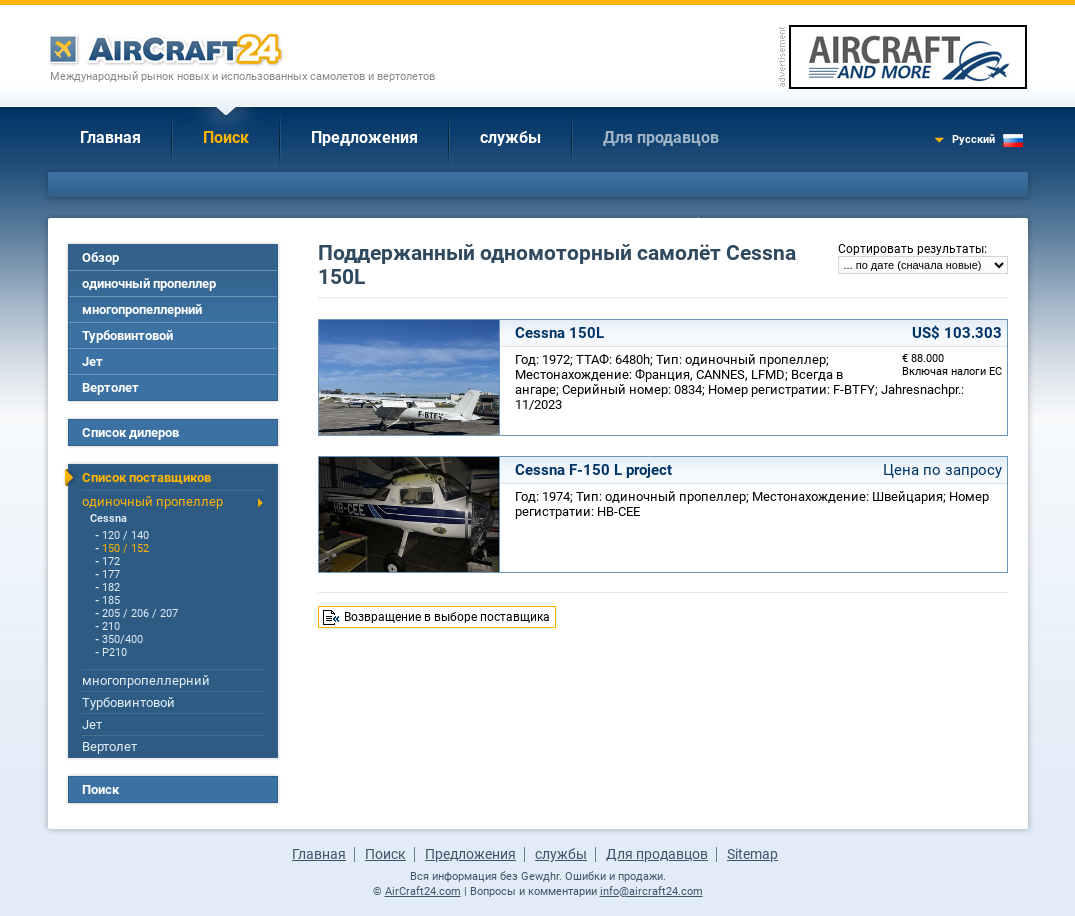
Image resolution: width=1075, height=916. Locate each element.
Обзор (100, 257)
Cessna (108, 518)
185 (111, 600)
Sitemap (752, 854)
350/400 (122, 639)
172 (111, 561)
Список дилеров (130, 432)
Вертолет (110, 387)
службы (510, 137)
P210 (114, 652)
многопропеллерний (142, 309)
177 (111, 574)
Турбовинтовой (127, 335)
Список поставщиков (146, 477)
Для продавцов (661, 137)
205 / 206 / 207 (140, 613)
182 (111, 587)
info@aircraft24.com (651, 891)
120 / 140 (125, 535)
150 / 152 (125, 548)
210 (111, 626)
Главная (110, 137)
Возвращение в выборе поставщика (447, 617)
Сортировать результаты (911, 249)
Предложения (364, 137)
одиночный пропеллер (149, 283)
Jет (92, 361)
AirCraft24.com (423, 891)
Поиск (226, 137)
